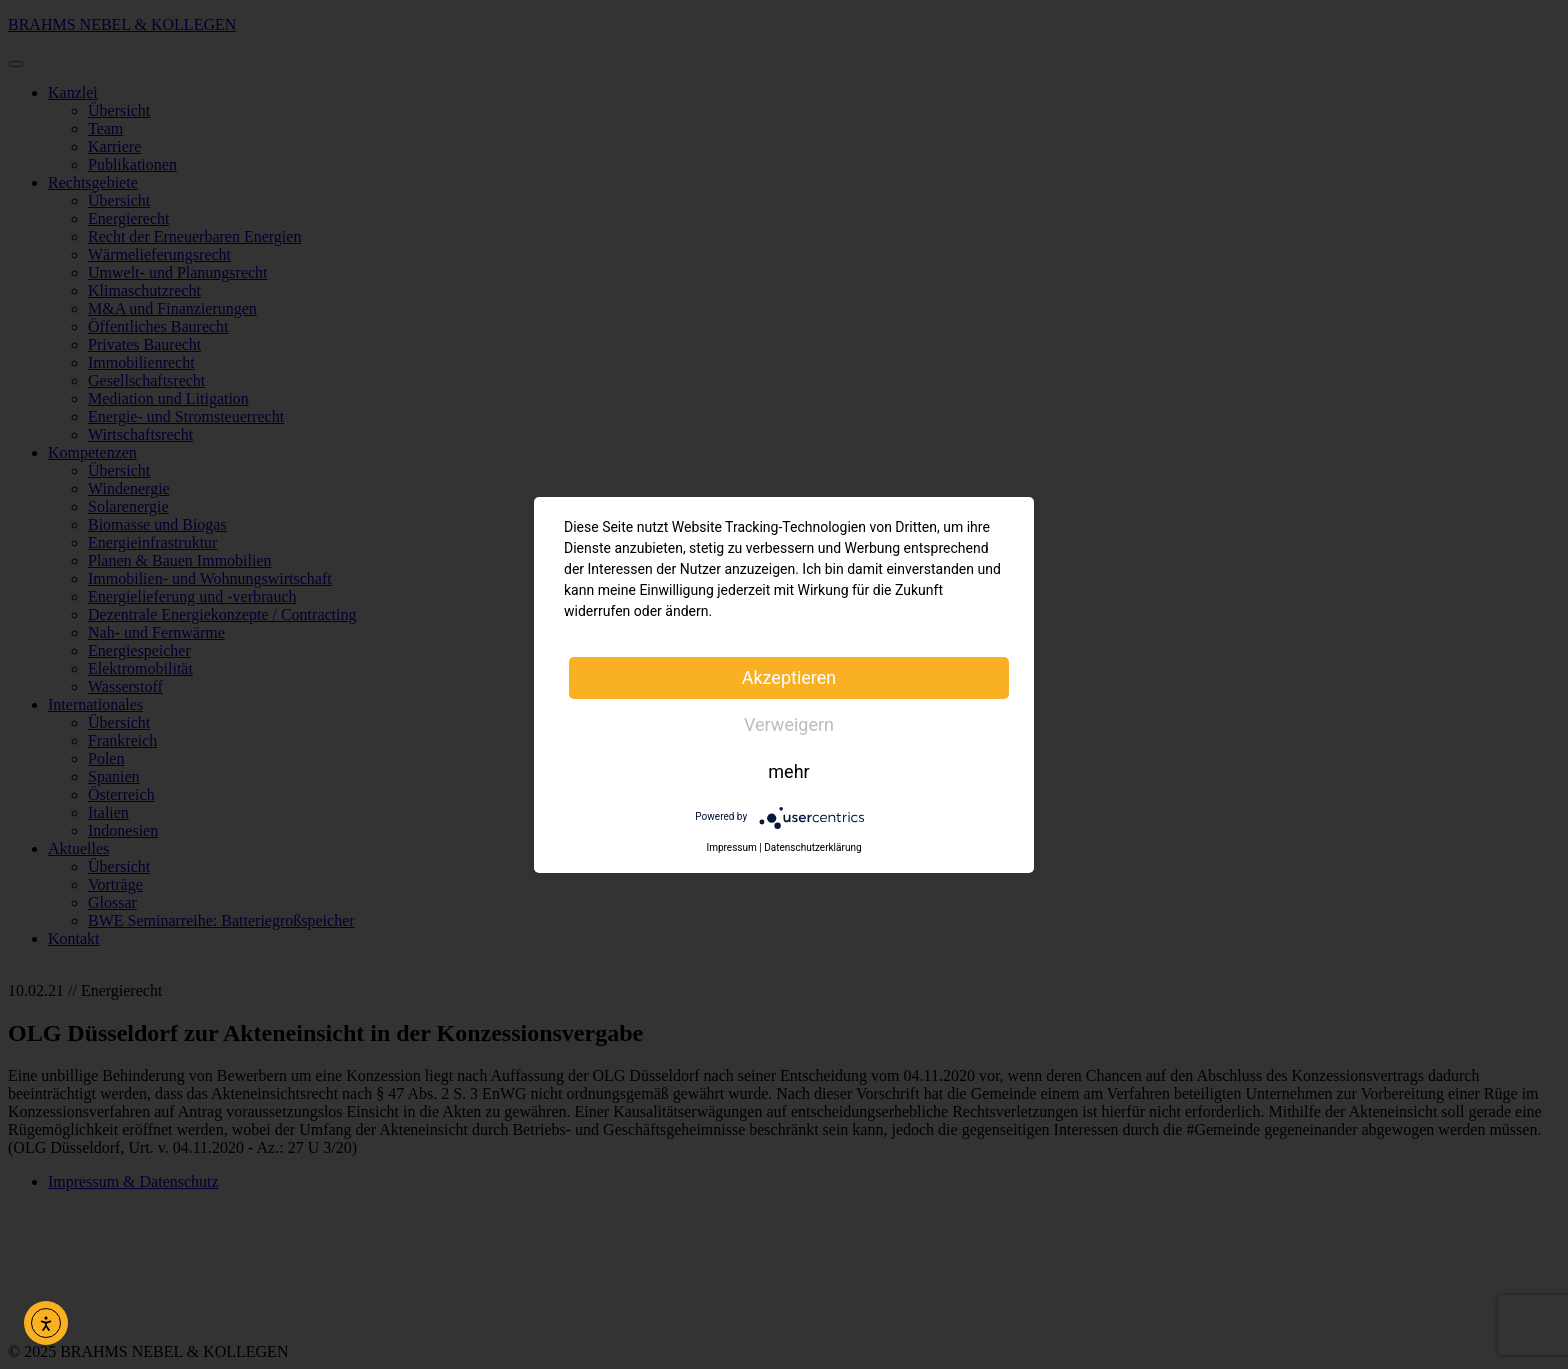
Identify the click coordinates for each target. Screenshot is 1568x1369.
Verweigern (789, 724)
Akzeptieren (789, 677)
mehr (788, 771)
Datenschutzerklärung (812, 847)
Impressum (731, 847)
